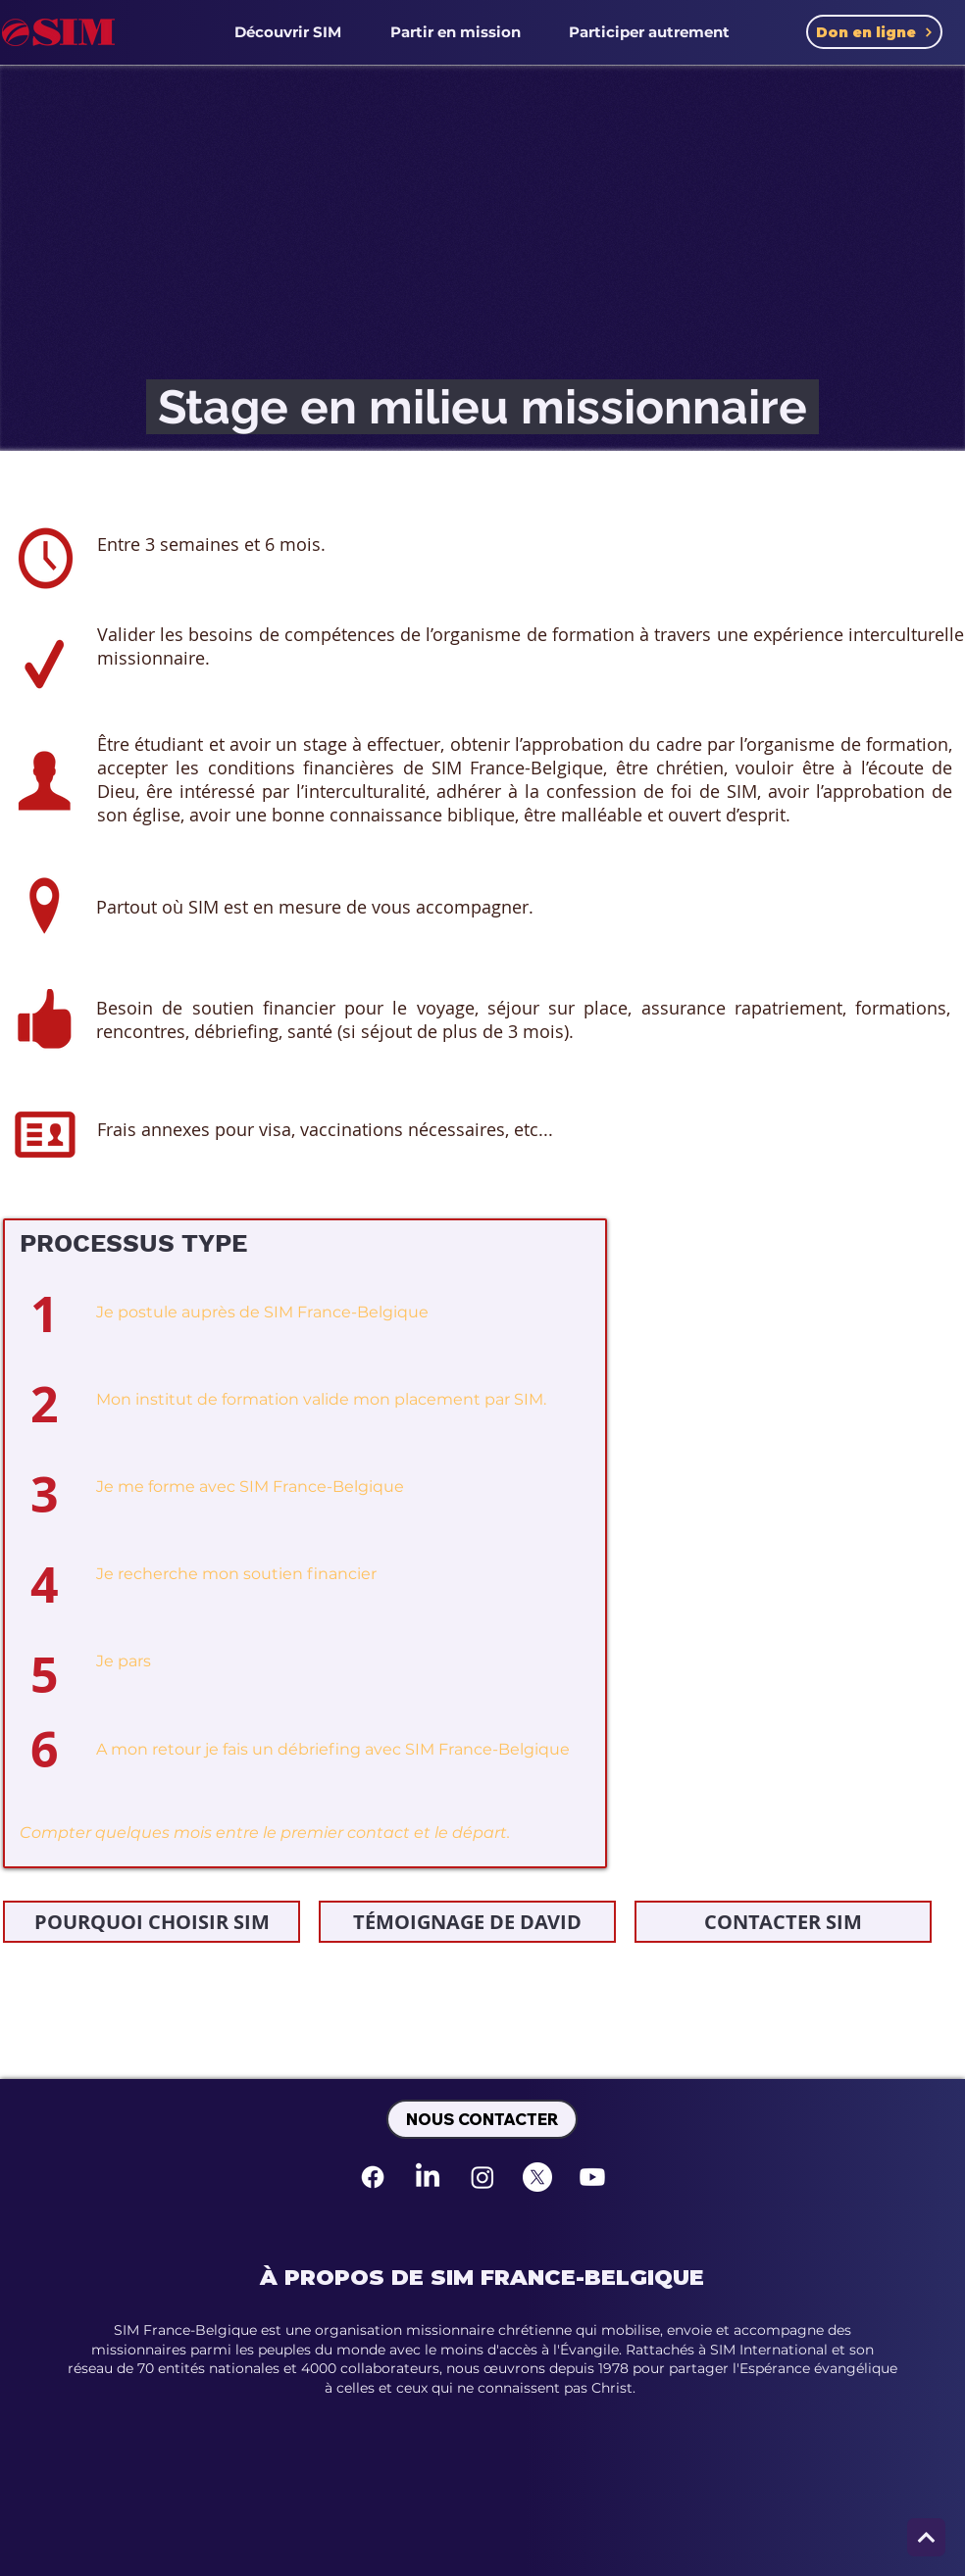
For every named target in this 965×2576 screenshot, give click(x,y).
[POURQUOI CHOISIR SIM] (151, 1922)
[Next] (926, 2537)
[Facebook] (372, 2177)
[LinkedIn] (427, 2177)
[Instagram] (482, 2177)
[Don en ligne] (874, 32)
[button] (288, 32)
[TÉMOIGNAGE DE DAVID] (467, 1922)
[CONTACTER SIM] (783, 1922)
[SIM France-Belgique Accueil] (58, 32)
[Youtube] (592, 2177)
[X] (537, 2177)
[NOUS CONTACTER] (482, 2119)
